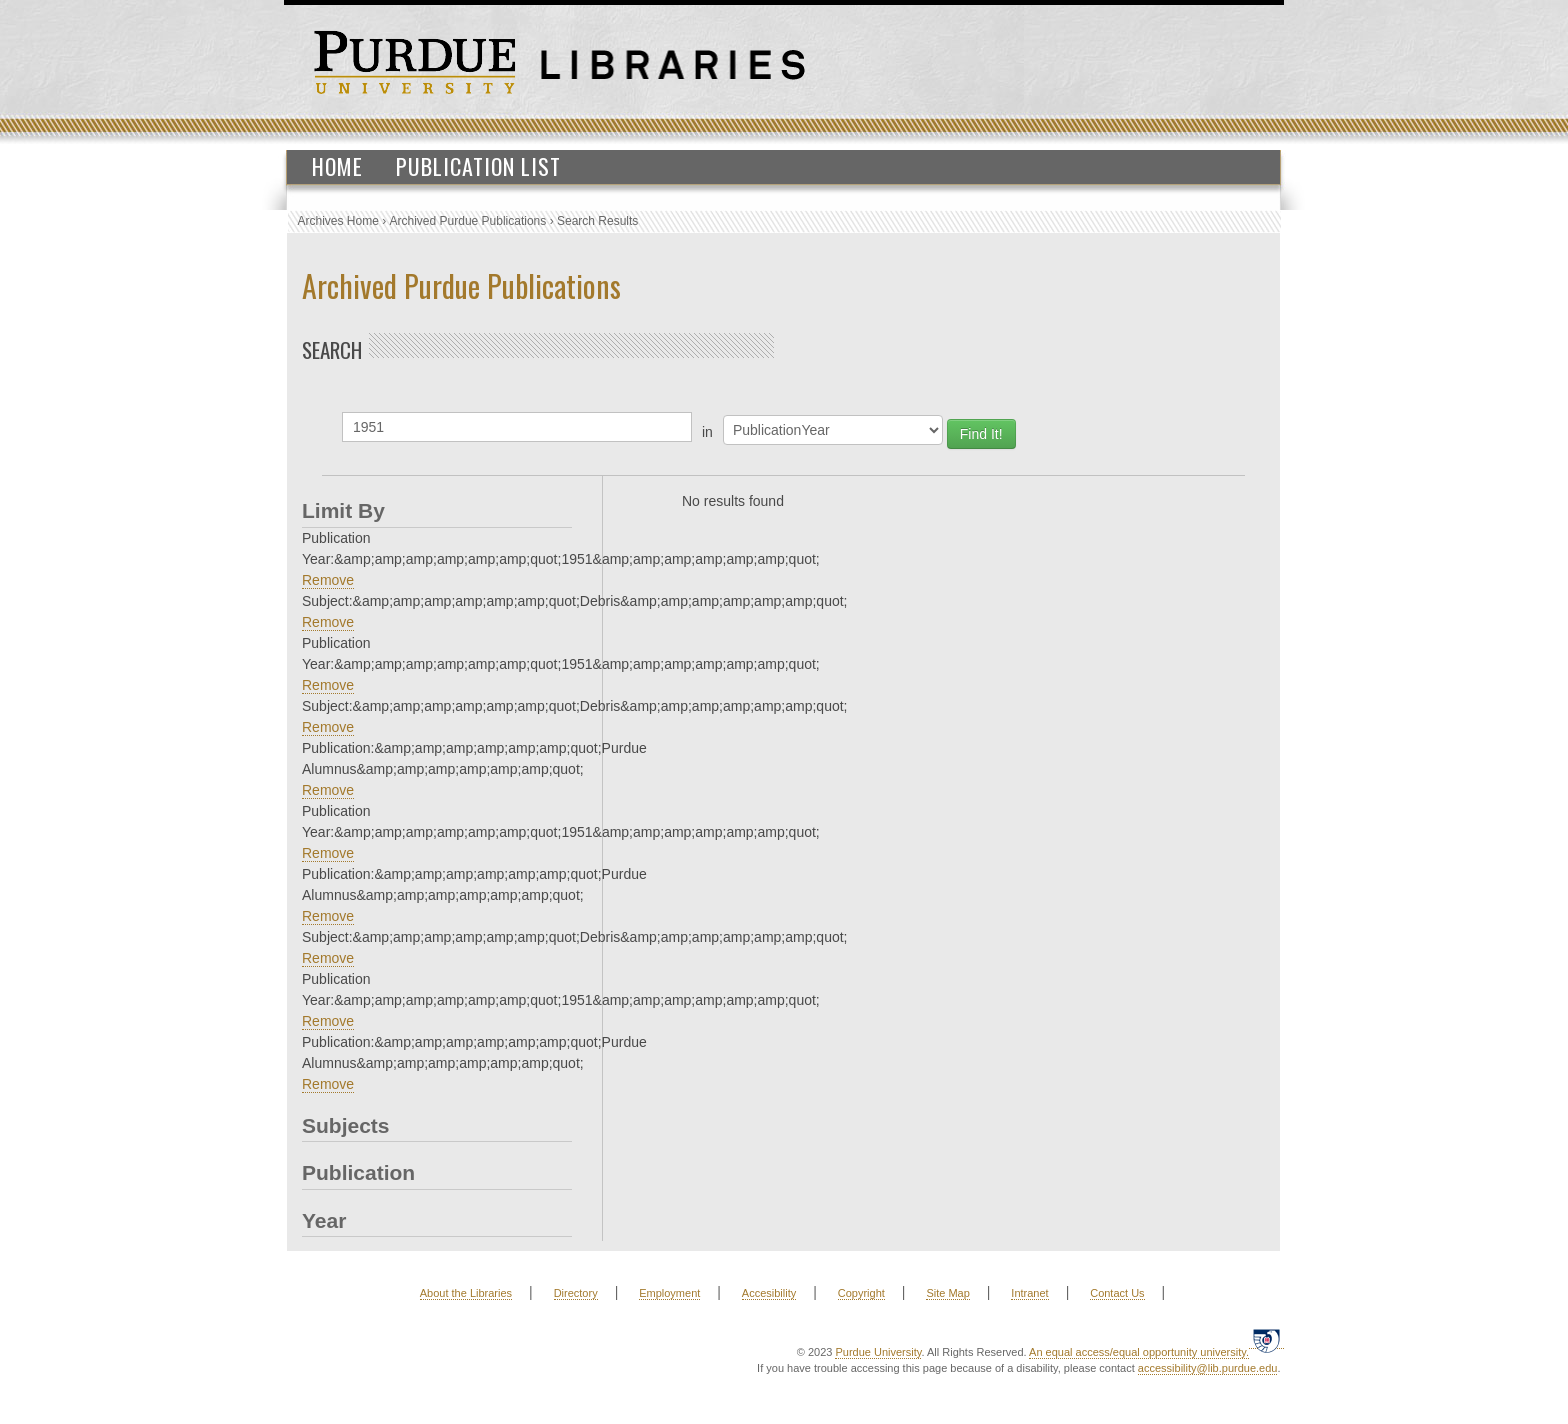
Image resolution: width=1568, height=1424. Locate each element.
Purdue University (878, 1352)
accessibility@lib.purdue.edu (1208, 1368)
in (707, 432)
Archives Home (338, 221)
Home (337, 166)
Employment (669, 1293)
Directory (576, 1293)
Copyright (861, 1293)
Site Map (947, 1293)
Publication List (478, 166)
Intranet (1029, 1293)
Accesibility (769, 1293)
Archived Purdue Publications (468, 221)
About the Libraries (466, 1293)
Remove (328, 580)
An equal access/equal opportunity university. (1139, 1352)
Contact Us (1117, 1293)
